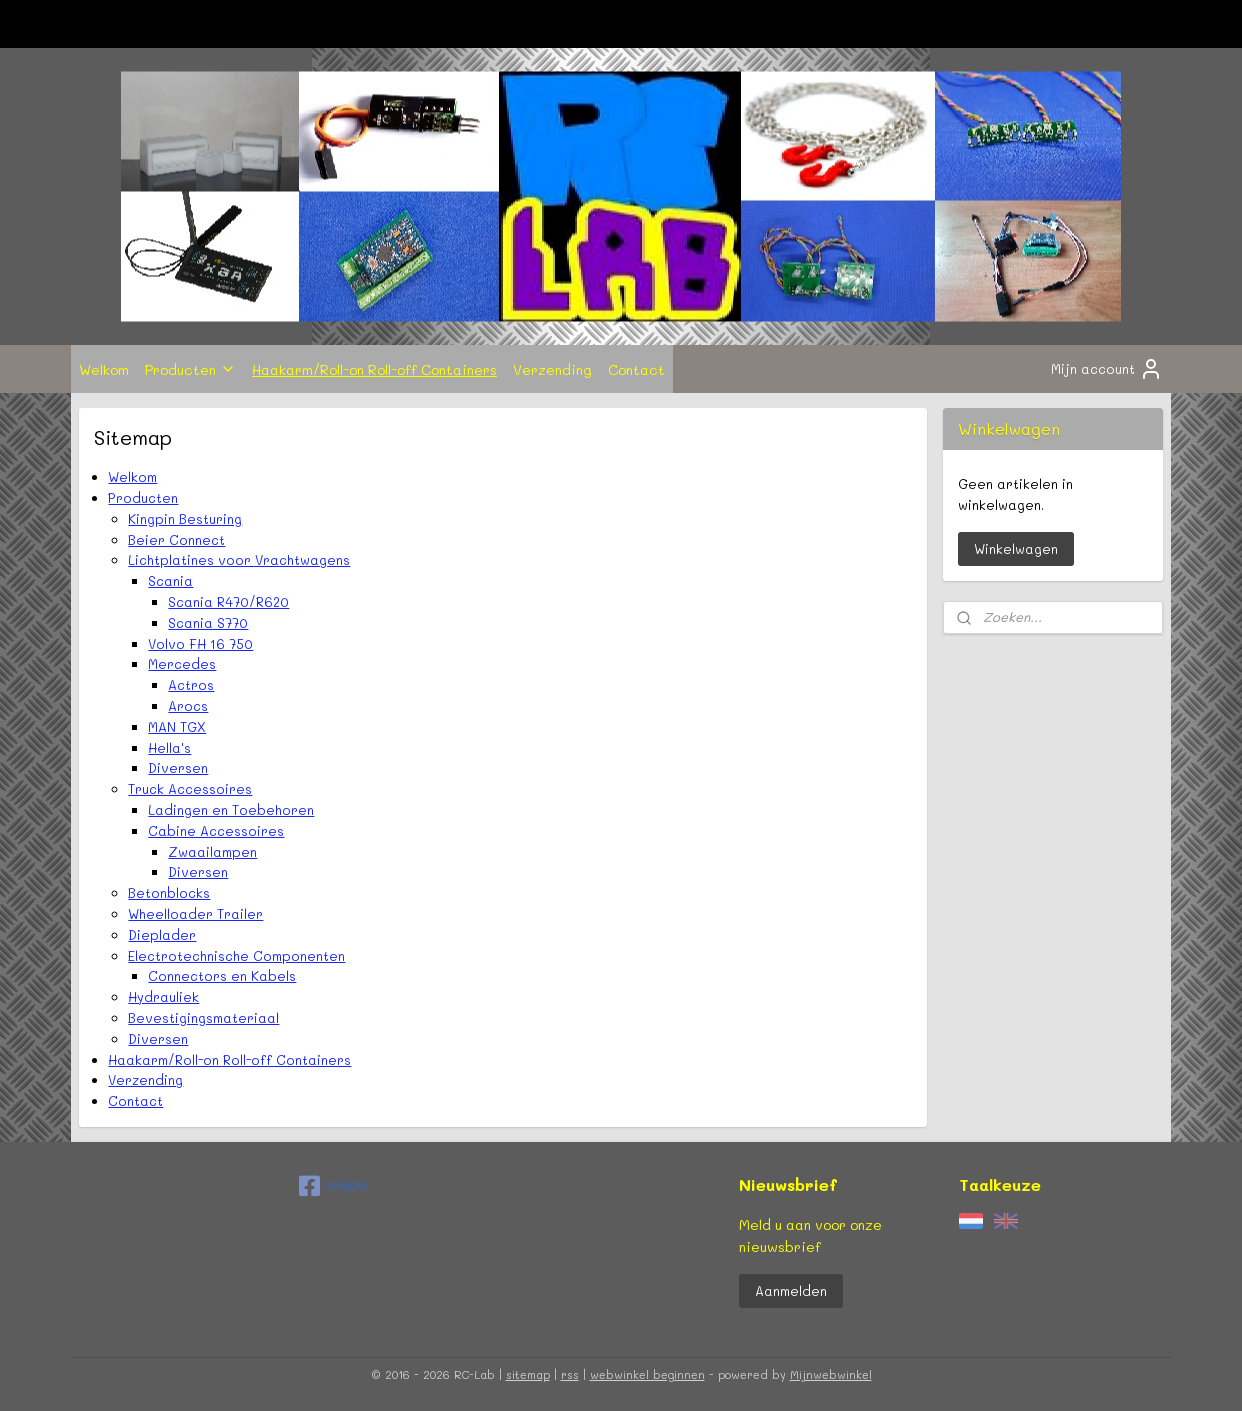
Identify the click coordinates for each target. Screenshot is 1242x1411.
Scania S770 (208, 622)
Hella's (169, 747)
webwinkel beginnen (647, 1374)
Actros (191, 684)
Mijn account (1107, 369)
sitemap (528, 1374)
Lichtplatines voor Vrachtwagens (239, 559)
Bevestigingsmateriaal (203, 1017)
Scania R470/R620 (228, 601)
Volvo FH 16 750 (200, 643)
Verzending (552, 369)
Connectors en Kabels (222, 975)
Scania (170, 580)
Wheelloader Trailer (195, 913)
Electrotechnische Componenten (236, 955)
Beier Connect (176, 539)
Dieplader (162, 934)
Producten (190, 369)
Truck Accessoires (190, 788)
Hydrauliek (163, 996)
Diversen (178, 767)
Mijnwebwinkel (831, 1374)
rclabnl (334, 1186)
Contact (636, 369)
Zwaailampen (212, 851)
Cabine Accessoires (216, 830)
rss (570, 1374)
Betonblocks (169, 892)
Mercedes (182, 663)
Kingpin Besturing (185, 518)
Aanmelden (791, 1290)
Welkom (104, 369)
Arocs (188, 705)
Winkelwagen (1016, 548)
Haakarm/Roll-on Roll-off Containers (374, 369)
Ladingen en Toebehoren (231, 809)
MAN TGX (177, 726)
